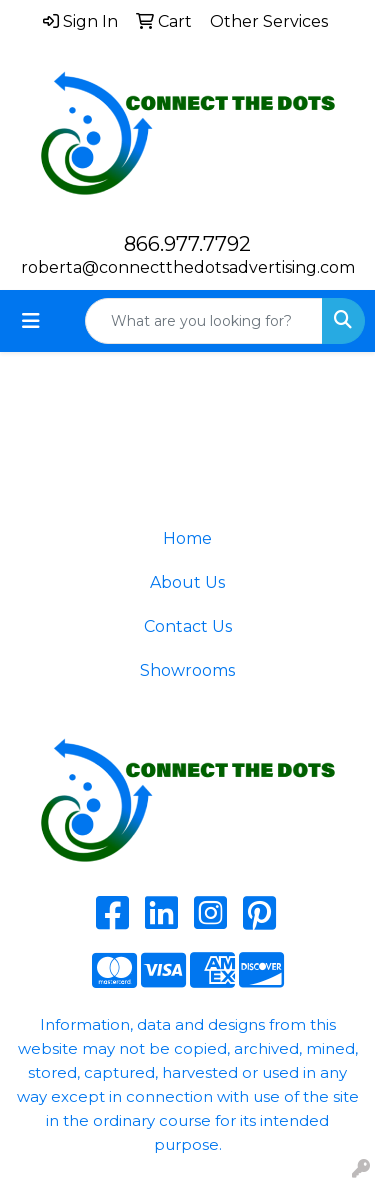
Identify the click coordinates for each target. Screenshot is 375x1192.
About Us (187, 582)
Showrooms (187, 670)
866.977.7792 (187, 244)
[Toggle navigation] (31, 321)
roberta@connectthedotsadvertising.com (188, 267)
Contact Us (188, 626)
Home (187, 538)
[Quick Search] (204, 321)
